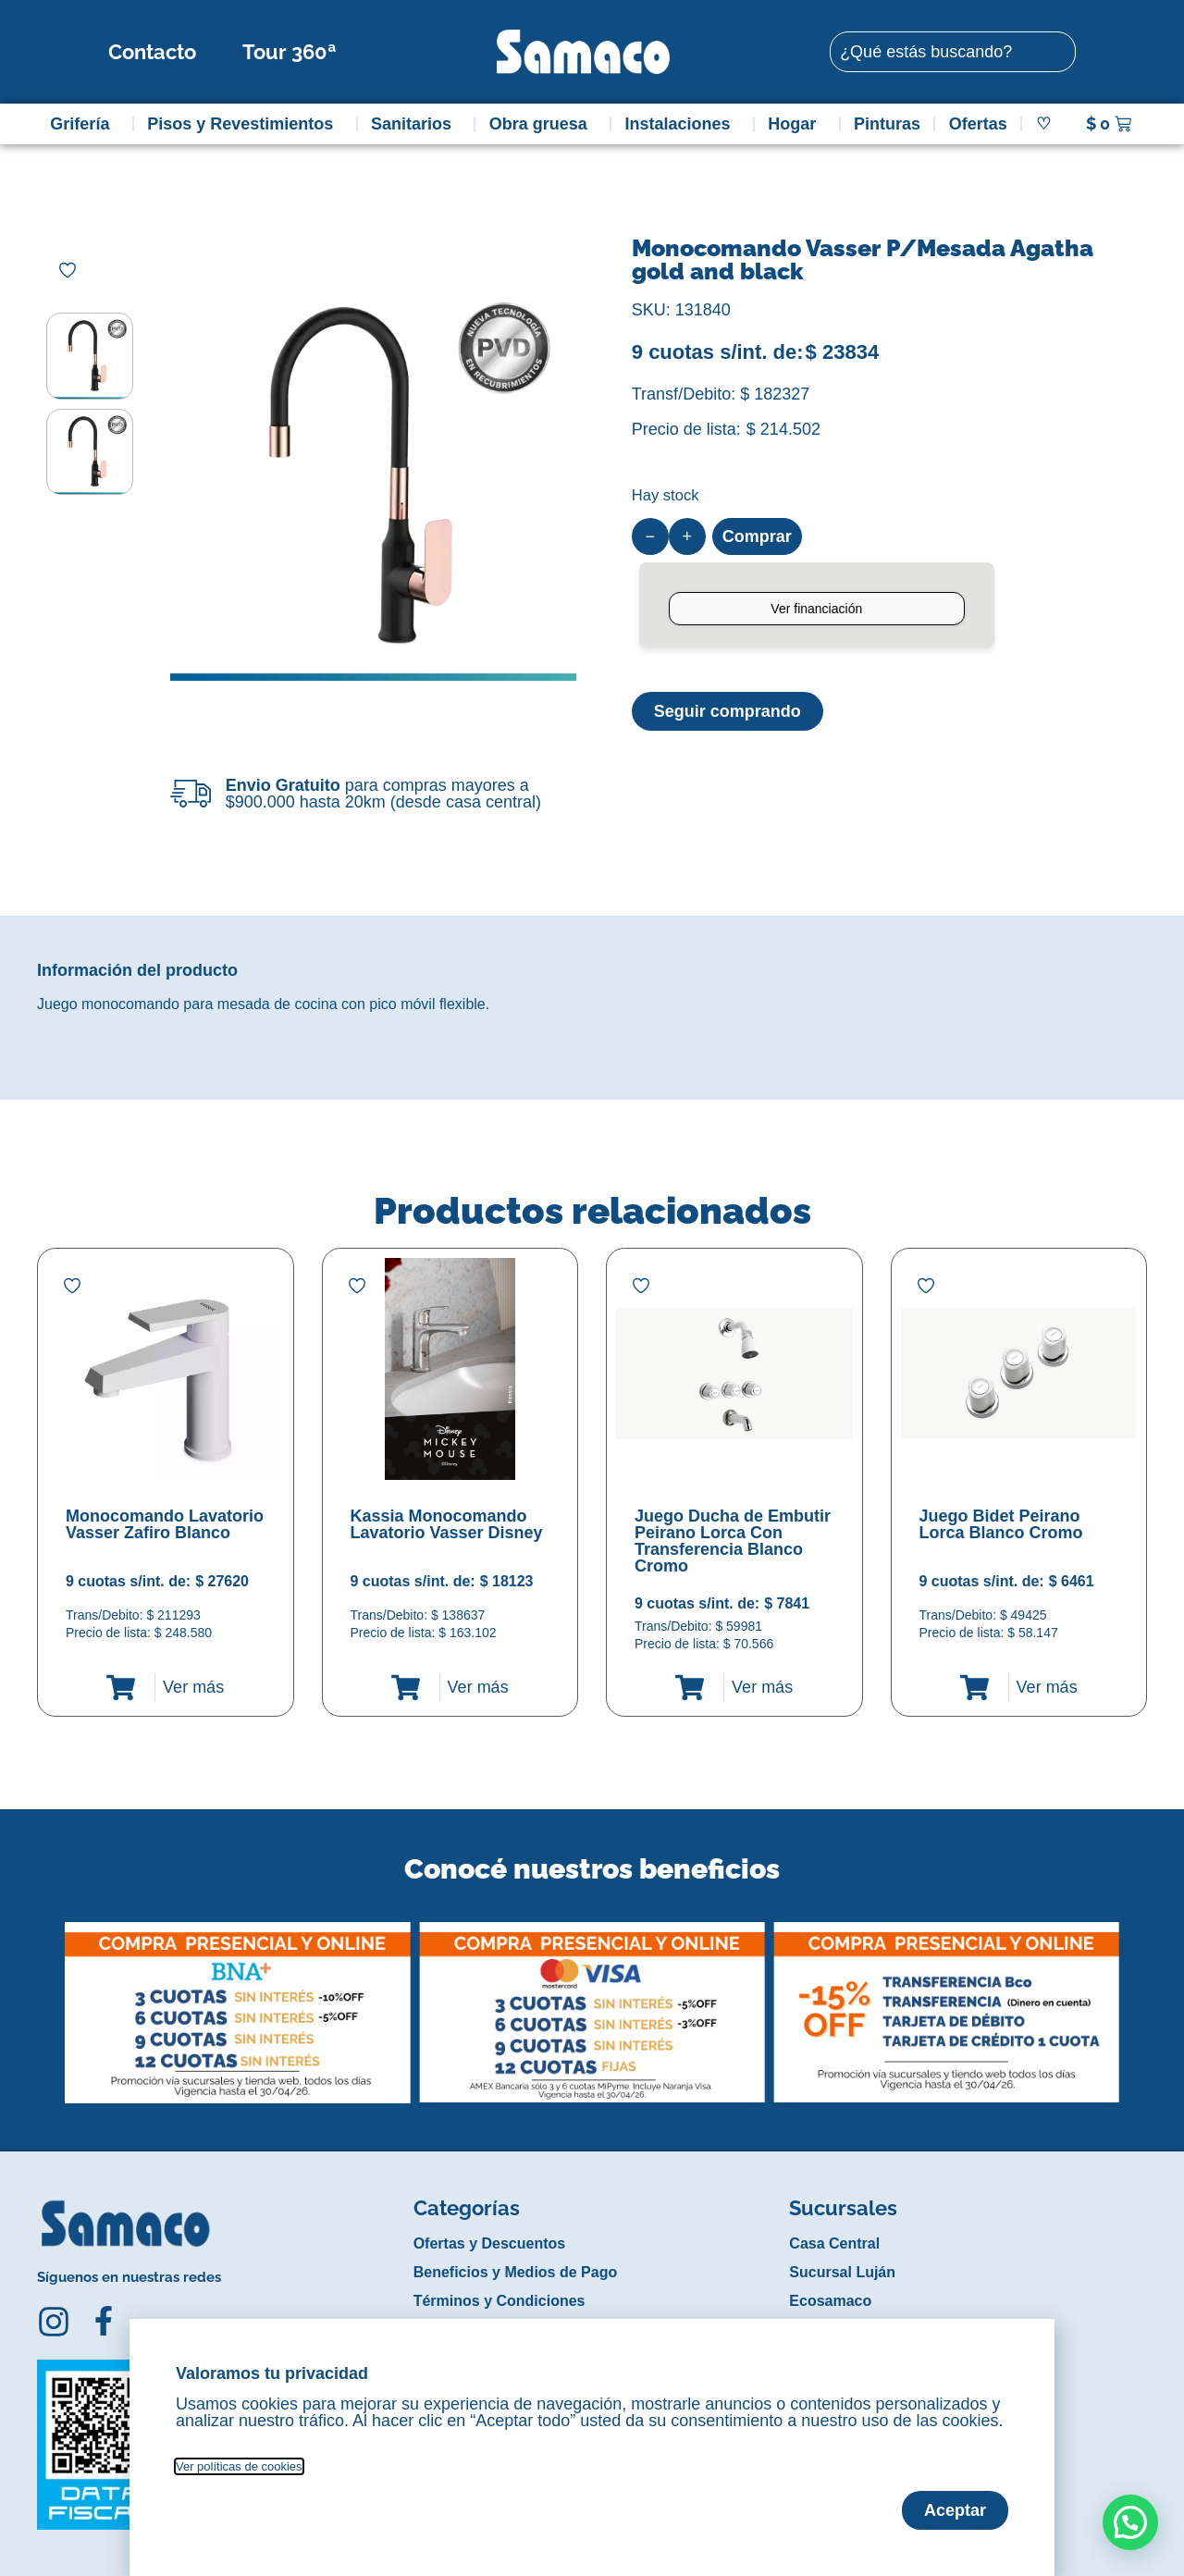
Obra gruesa (543, 124)
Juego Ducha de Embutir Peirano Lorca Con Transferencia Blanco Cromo (733, 1541)
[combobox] (953, 51)
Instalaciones (682, 124)
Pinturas (887, 124)
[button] (49, 1999)
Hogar (796, 124)
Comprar (757, 536)
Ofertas (978, 124)
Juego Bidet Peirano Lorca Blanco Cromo (1001, 1524)
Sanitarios (416, 124)
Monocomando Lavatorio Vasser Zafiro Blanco (165, 1524)
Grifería (84, 124)
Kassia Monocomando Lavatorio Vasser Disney (447, 1524)
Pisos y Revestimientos (244, 124)
